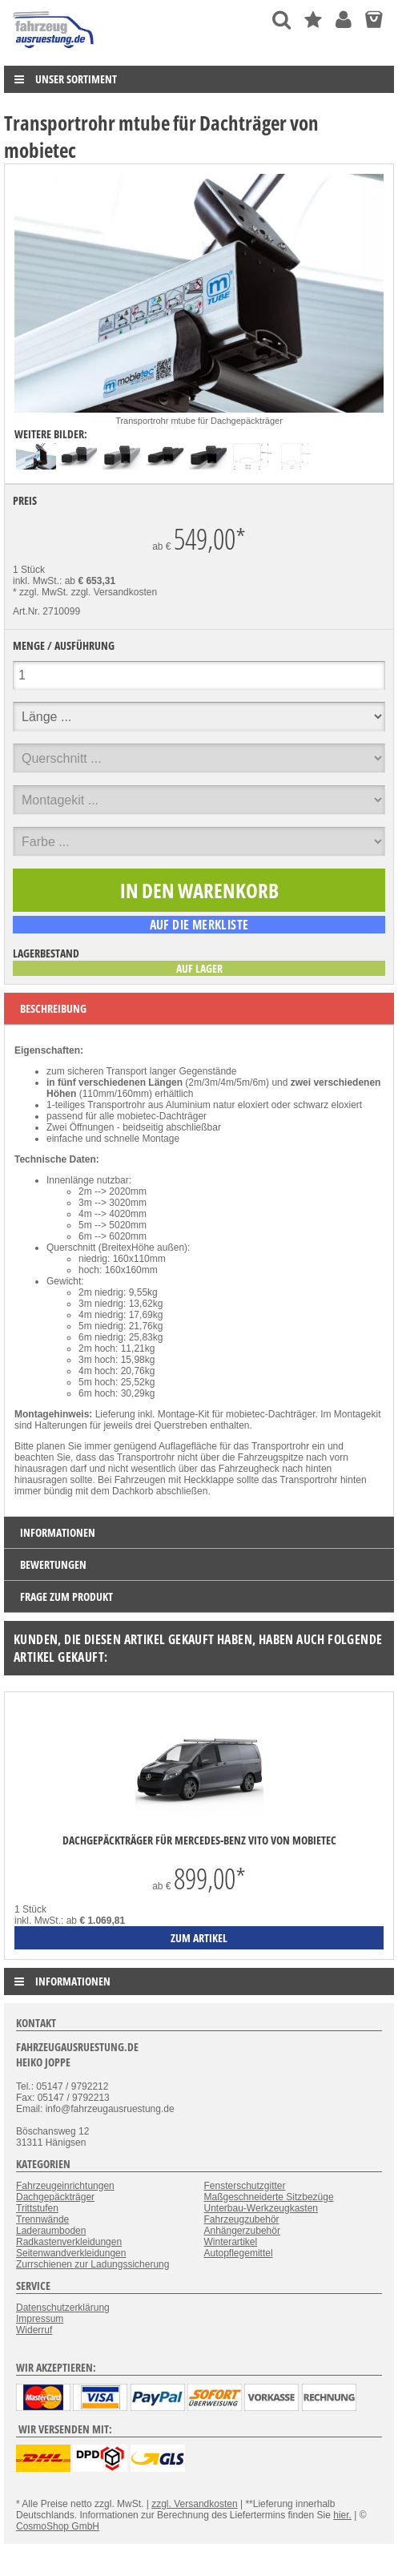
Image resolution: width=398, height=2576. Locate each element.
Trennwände (42, 2219)
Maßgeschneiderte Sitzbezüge (269, 2197)
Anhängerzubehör (242, 2230)
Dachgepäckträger (55, 2197)
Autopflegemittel (238, 2253)
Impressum (39, 2318)
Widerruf (34, 2330)
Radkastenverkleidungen (69, 2241)
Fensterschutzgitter (245, 2185)
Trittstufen (37, 2208)
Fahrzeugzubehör (241, 2219)
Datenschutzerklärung (63, 2307)
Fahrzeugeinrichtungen (65, 2185)
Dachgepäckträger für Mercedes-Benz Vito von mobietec (199, 1840)
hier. (342, 2515)
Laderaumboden (51, 2230)
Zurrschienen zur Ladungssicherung (92, 2264)
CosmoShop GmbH (57, 2526)
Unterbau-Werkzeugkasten (261, 2208)
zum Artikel (199, 1937)
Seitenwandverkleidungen (71, 2253)
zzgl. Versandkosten (114, 592)
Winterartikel (231, 2241)
